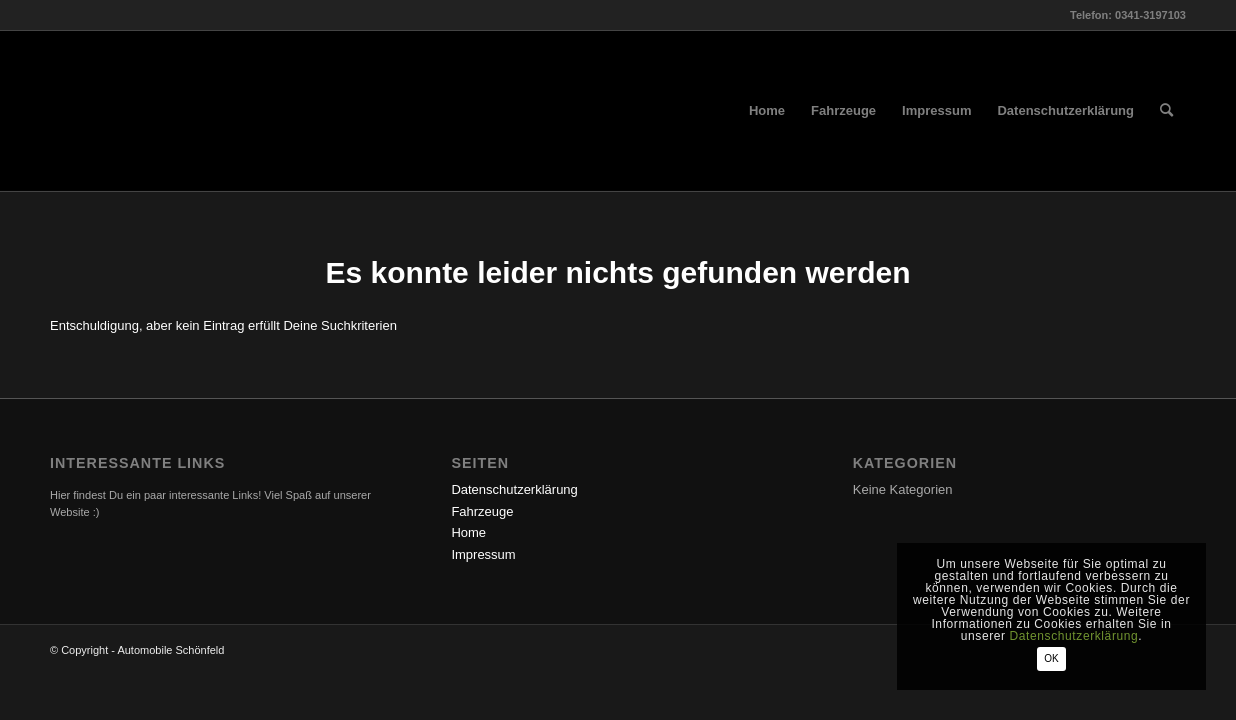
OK (1051, 658)
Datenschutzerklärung (514, 489)
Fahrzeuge (482, 511)
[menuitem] (767, 111)
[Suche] (1166, 111)
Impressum (483, 554)
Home (468, 532)
